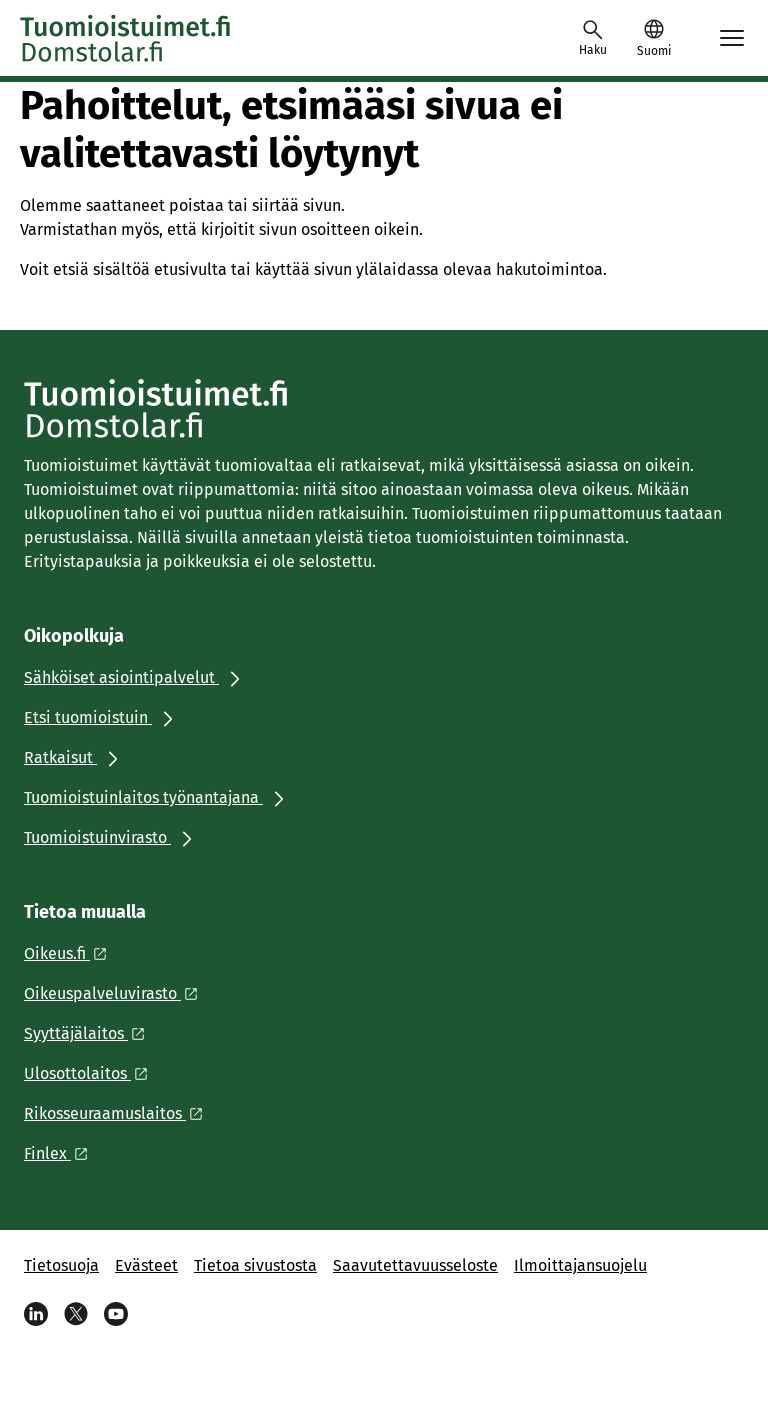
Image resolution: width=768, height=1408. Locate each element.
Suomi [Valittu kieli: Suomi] (654, 51)
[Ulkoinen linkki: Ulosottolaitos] (91, 1073)
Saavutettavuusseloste (415, 1265)
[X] (76, 1314)
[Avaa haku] (593, 38)
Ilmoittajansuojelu (580, 1265)
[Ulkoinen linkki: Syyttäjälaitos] (90, 1033)
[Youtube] (116, 1314)
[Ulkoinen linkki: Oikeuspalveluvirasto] (116, 993)
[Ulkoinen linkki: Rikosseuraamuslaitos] (119, 1113)
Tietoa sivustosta (255, 1265)
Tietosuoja (61, 1265)
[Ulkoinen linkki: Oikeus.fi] (71, 953)
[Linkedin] (36, 1314)
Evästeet (146, 1265)
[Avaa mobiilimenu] (732, 38)
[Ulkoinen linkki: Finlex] (61, 1153)
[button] (653, 38)
